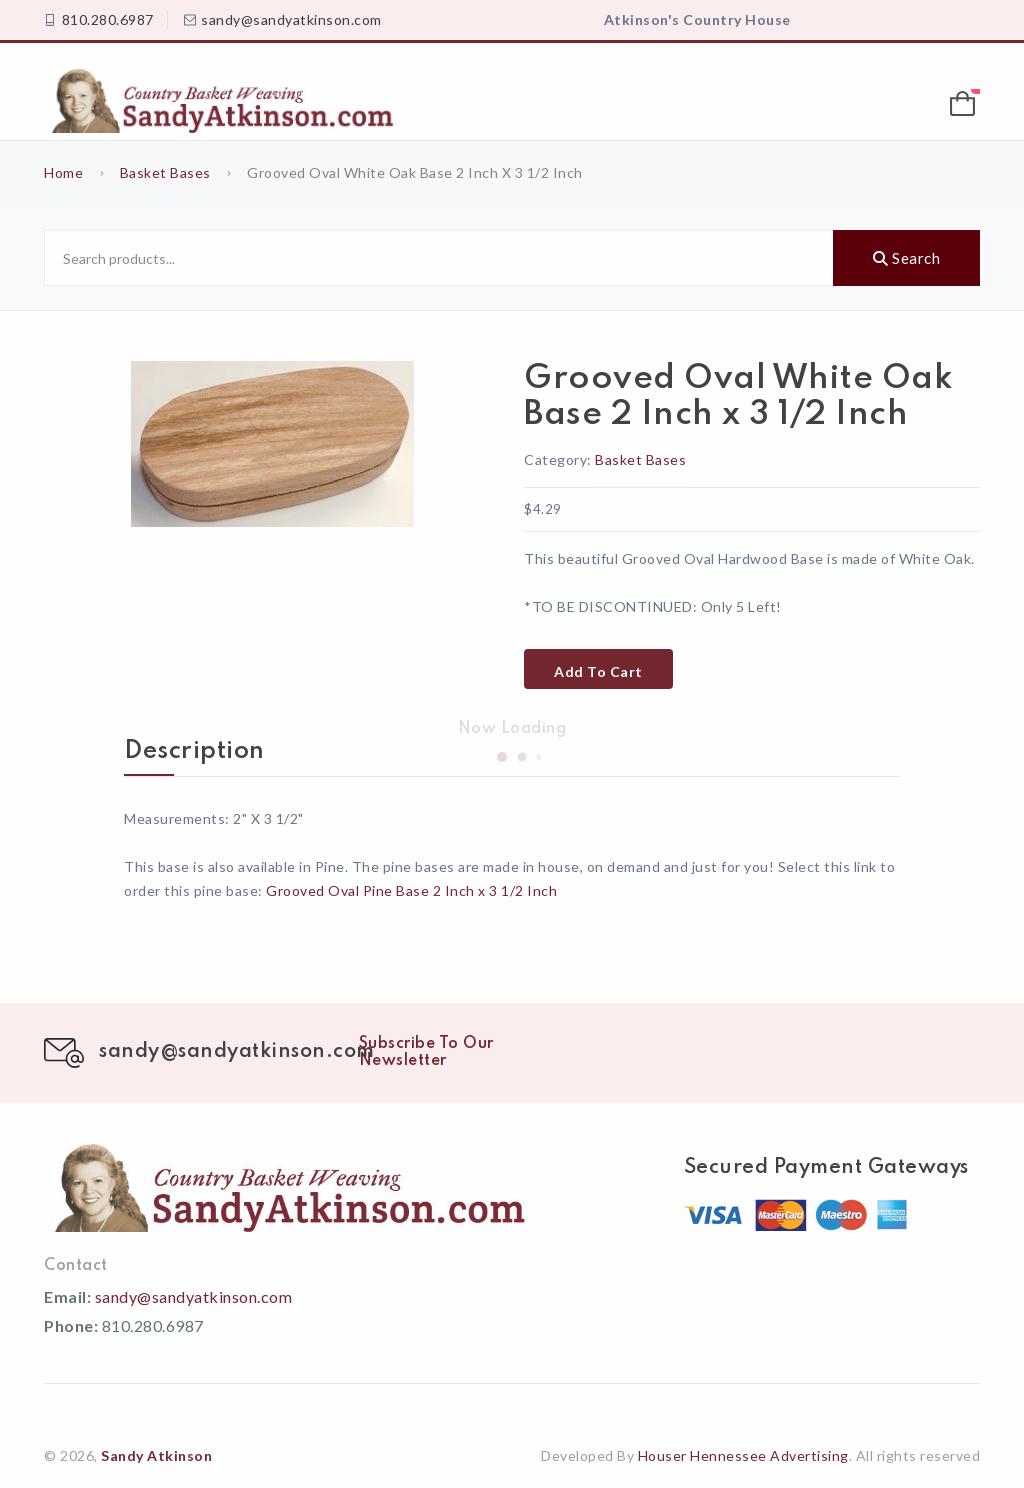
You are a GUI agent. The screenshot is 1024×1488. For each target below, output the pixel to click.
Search (906, 258)
